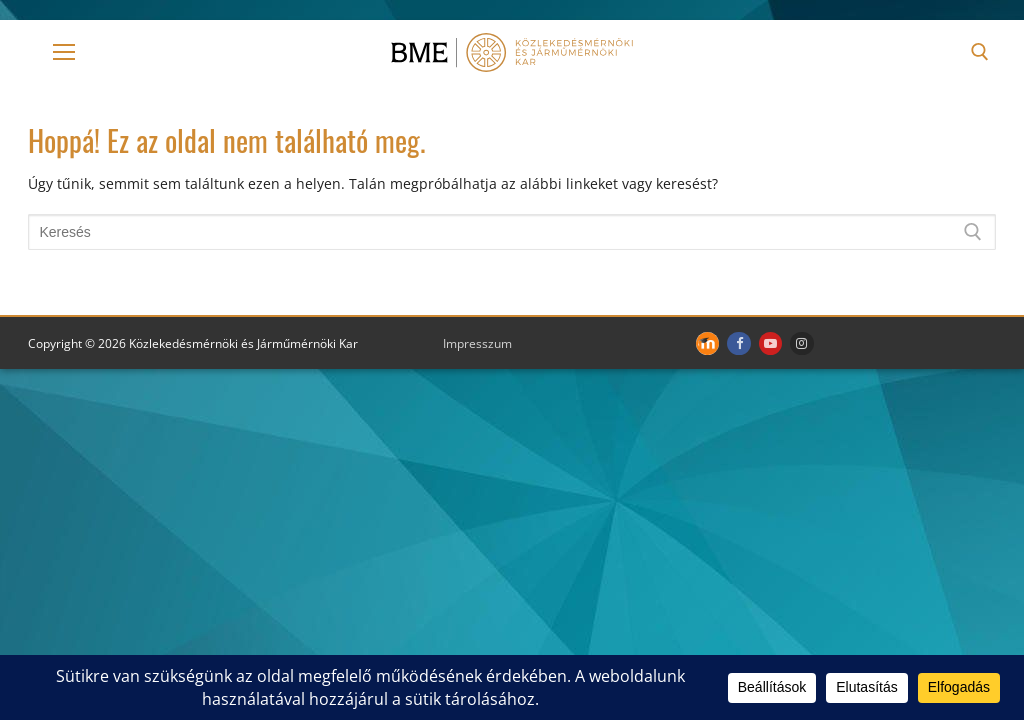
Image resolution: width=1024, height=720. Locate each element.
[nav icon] (64, 52)
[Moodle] (707, 343)
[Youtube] (770, 343)
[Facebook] (738, 343)
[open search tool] (980, 52)
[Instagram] (801, 343)
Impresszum (477, 343)
